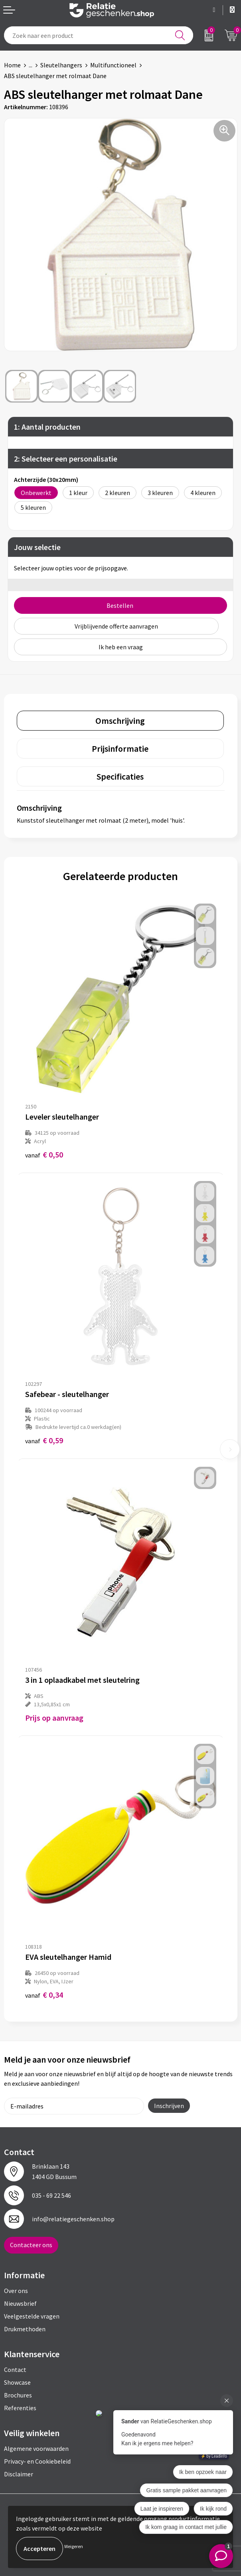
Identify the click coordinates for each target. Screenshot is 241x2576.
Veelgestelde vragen (31, 2316)
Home (12, 65)
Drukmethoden (24, 2329)
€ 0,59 (44, 1440)
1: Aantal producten (47, 427)
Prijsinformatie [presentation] (120, 748)
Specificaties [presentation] (120, 776)
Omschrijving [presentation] (120, 720)
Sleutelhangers (61, 65)
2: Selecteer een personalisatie (65, 459)
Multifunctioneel (113, 65)
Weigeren (73, 2546)
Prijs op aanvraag (54, 1718)
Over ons (16, 2291)
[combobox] (98, 35)
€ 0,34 (44, 1995)
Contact (15, 2370)
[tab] (120, 721)
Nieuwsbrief (20, 2303)
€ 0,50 (44, 1154)
